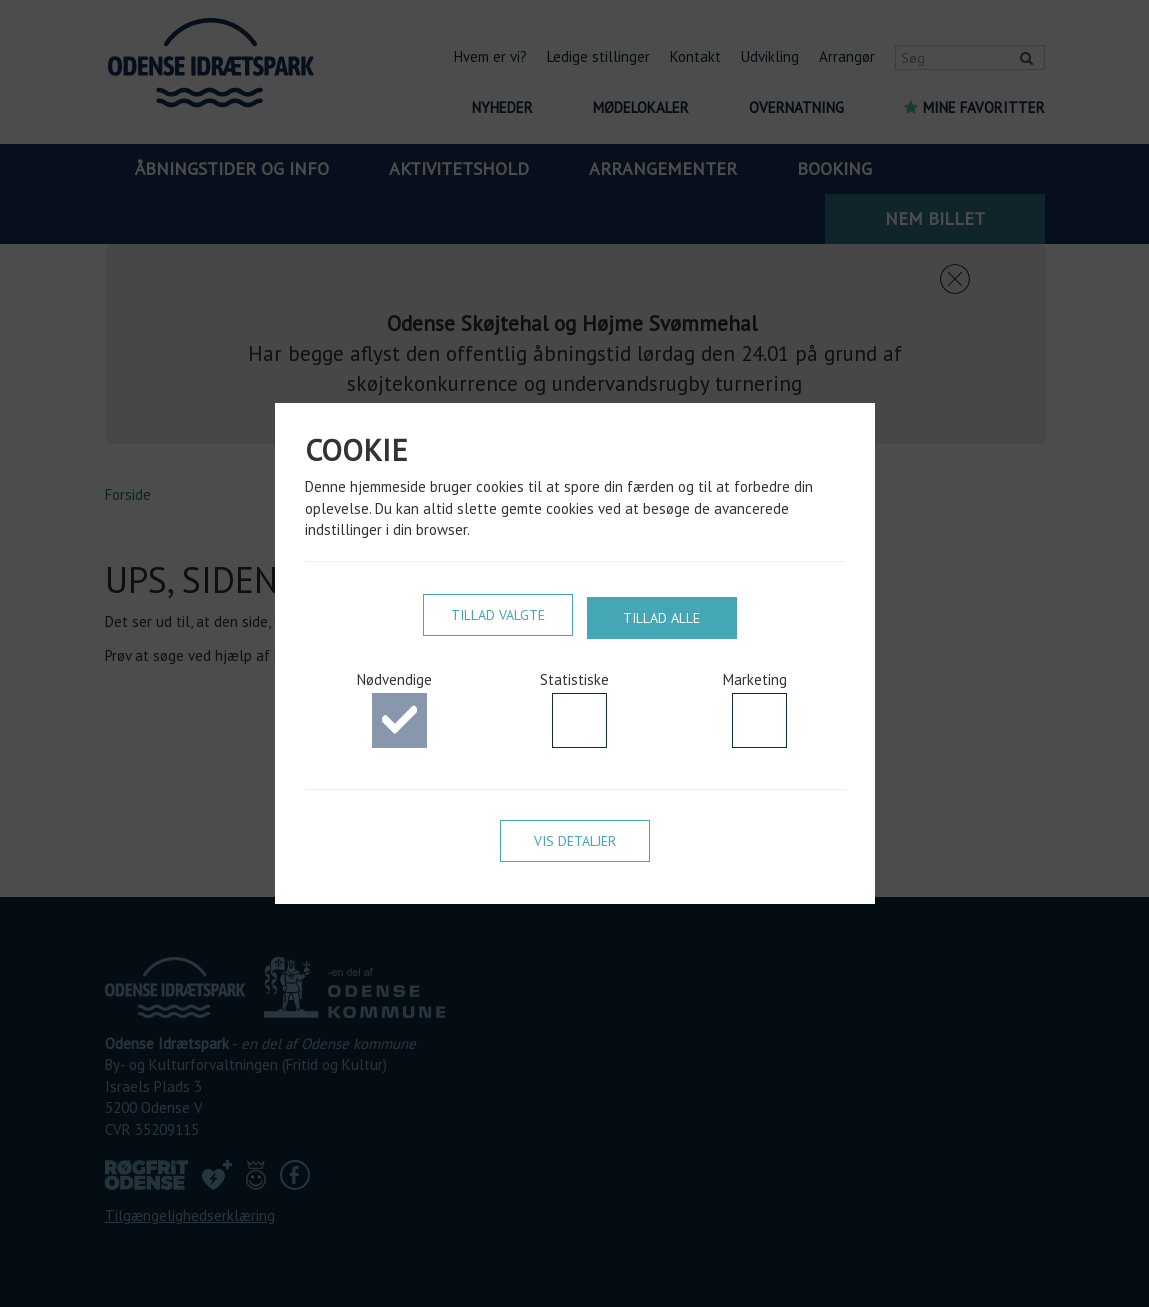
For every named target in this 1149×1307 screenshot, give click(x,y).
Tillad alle (661, 616)
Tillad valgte (498, 616)
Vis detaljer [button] (575, 844)
